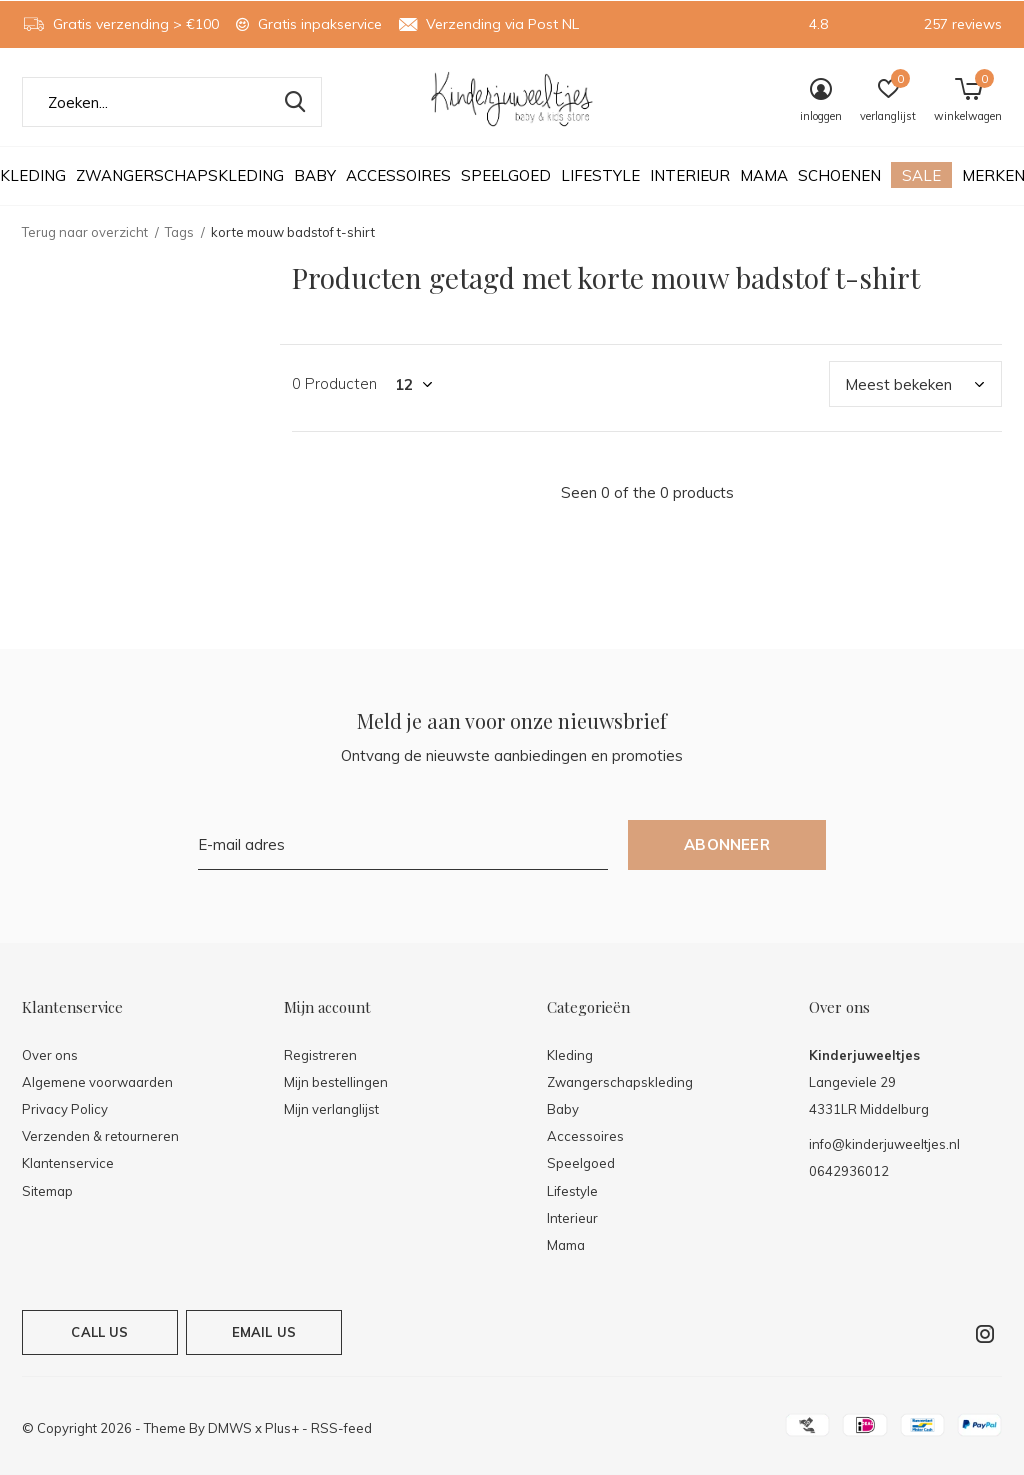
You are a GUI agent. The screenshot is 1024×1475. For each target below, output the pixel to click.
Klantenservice (68, 1163)
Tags (179, 232)
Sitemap (47, 1191)
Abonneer (727, 844)
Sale (921, 175)
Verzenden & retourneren (100, 1136)
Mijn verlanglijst (331, 1109)
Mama (764, 175)
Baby (315, 175)
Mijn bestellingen (336, 1082)
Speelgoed (506, 175)
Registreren (320, 1055)
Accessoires (398, 175)
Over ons (50, 1055)
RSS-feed (341, 1428)
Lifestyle (600, 175)
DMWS (230, 1428)
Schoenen (839, 175)
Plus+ (282, 1428)
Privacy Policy (65, 1109)
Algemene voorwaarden (97, 1082)
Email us (264, 1332)
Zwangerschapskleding (180, 175)
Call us (99, 1332)
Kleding (570, 1055)
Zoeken (294, 102)
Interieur (690, 175)
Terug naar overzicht (85, 232)
